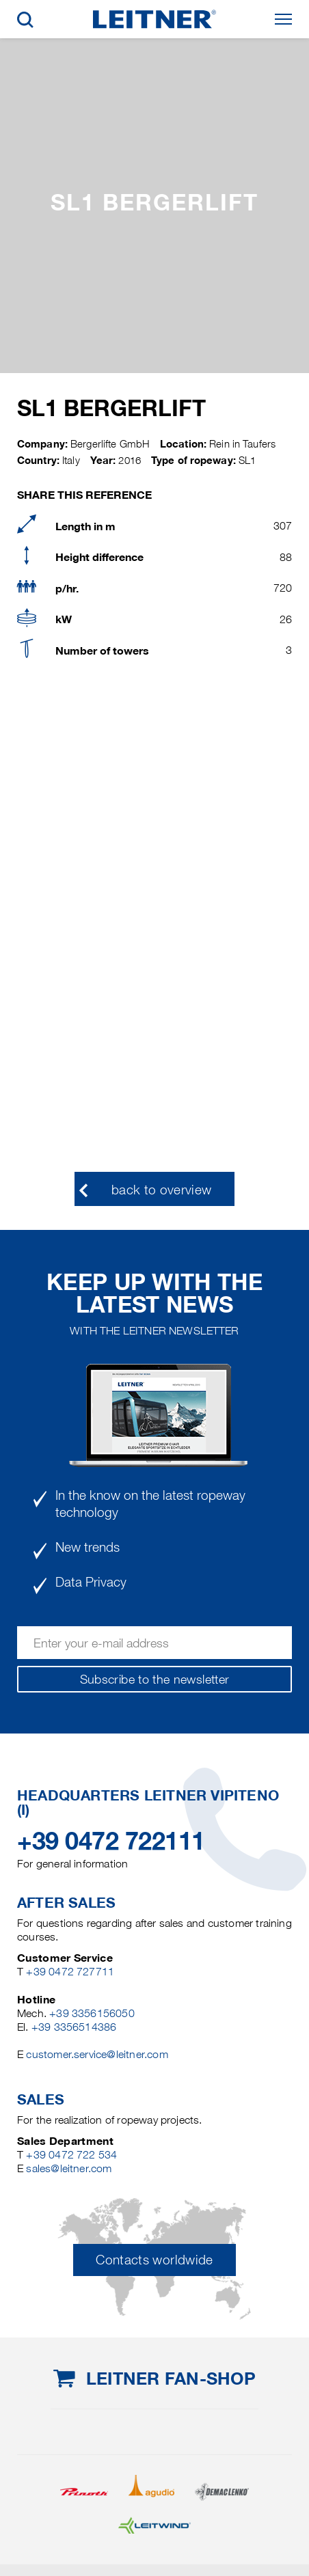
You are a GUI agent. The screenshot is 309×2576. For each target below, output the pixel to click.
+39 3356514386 (74, 2026)
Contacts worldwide (154, 2260)
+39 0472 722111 (111, 1841)
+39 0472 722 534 (71, 2154)
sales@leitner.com (68, 2168)
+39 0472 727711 (70, 1971)
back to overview (161, 1190)
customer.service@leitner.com (96, 2054)
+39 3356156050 (92, 2013)
